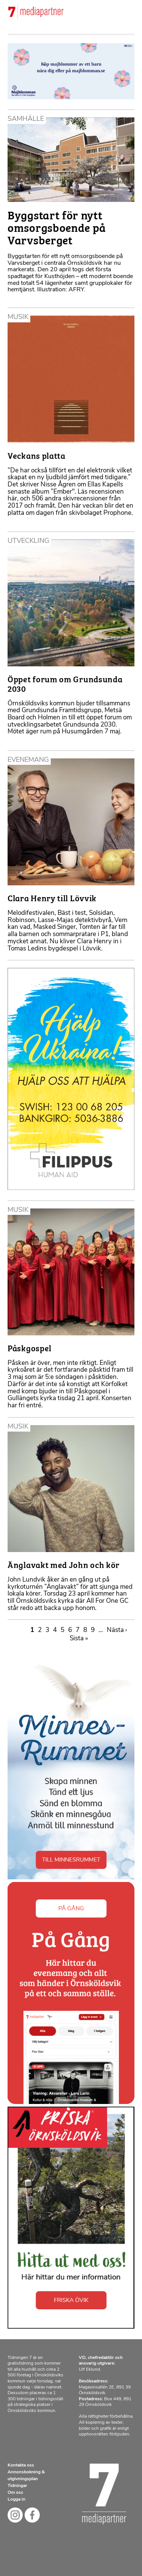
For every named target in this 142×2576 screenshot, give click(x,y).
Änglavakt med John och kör (64, 1564)
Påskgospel (29, 1347)
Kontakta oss (21, 2465)
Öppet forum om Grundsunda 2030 (65, 683)
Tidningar (17, 2486)
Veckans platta (37, 455)
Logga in (16, 2499)
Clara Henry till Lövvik (52, 897)
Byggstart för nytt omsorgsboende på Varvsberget (57, 227)
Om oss (15, 2492)
